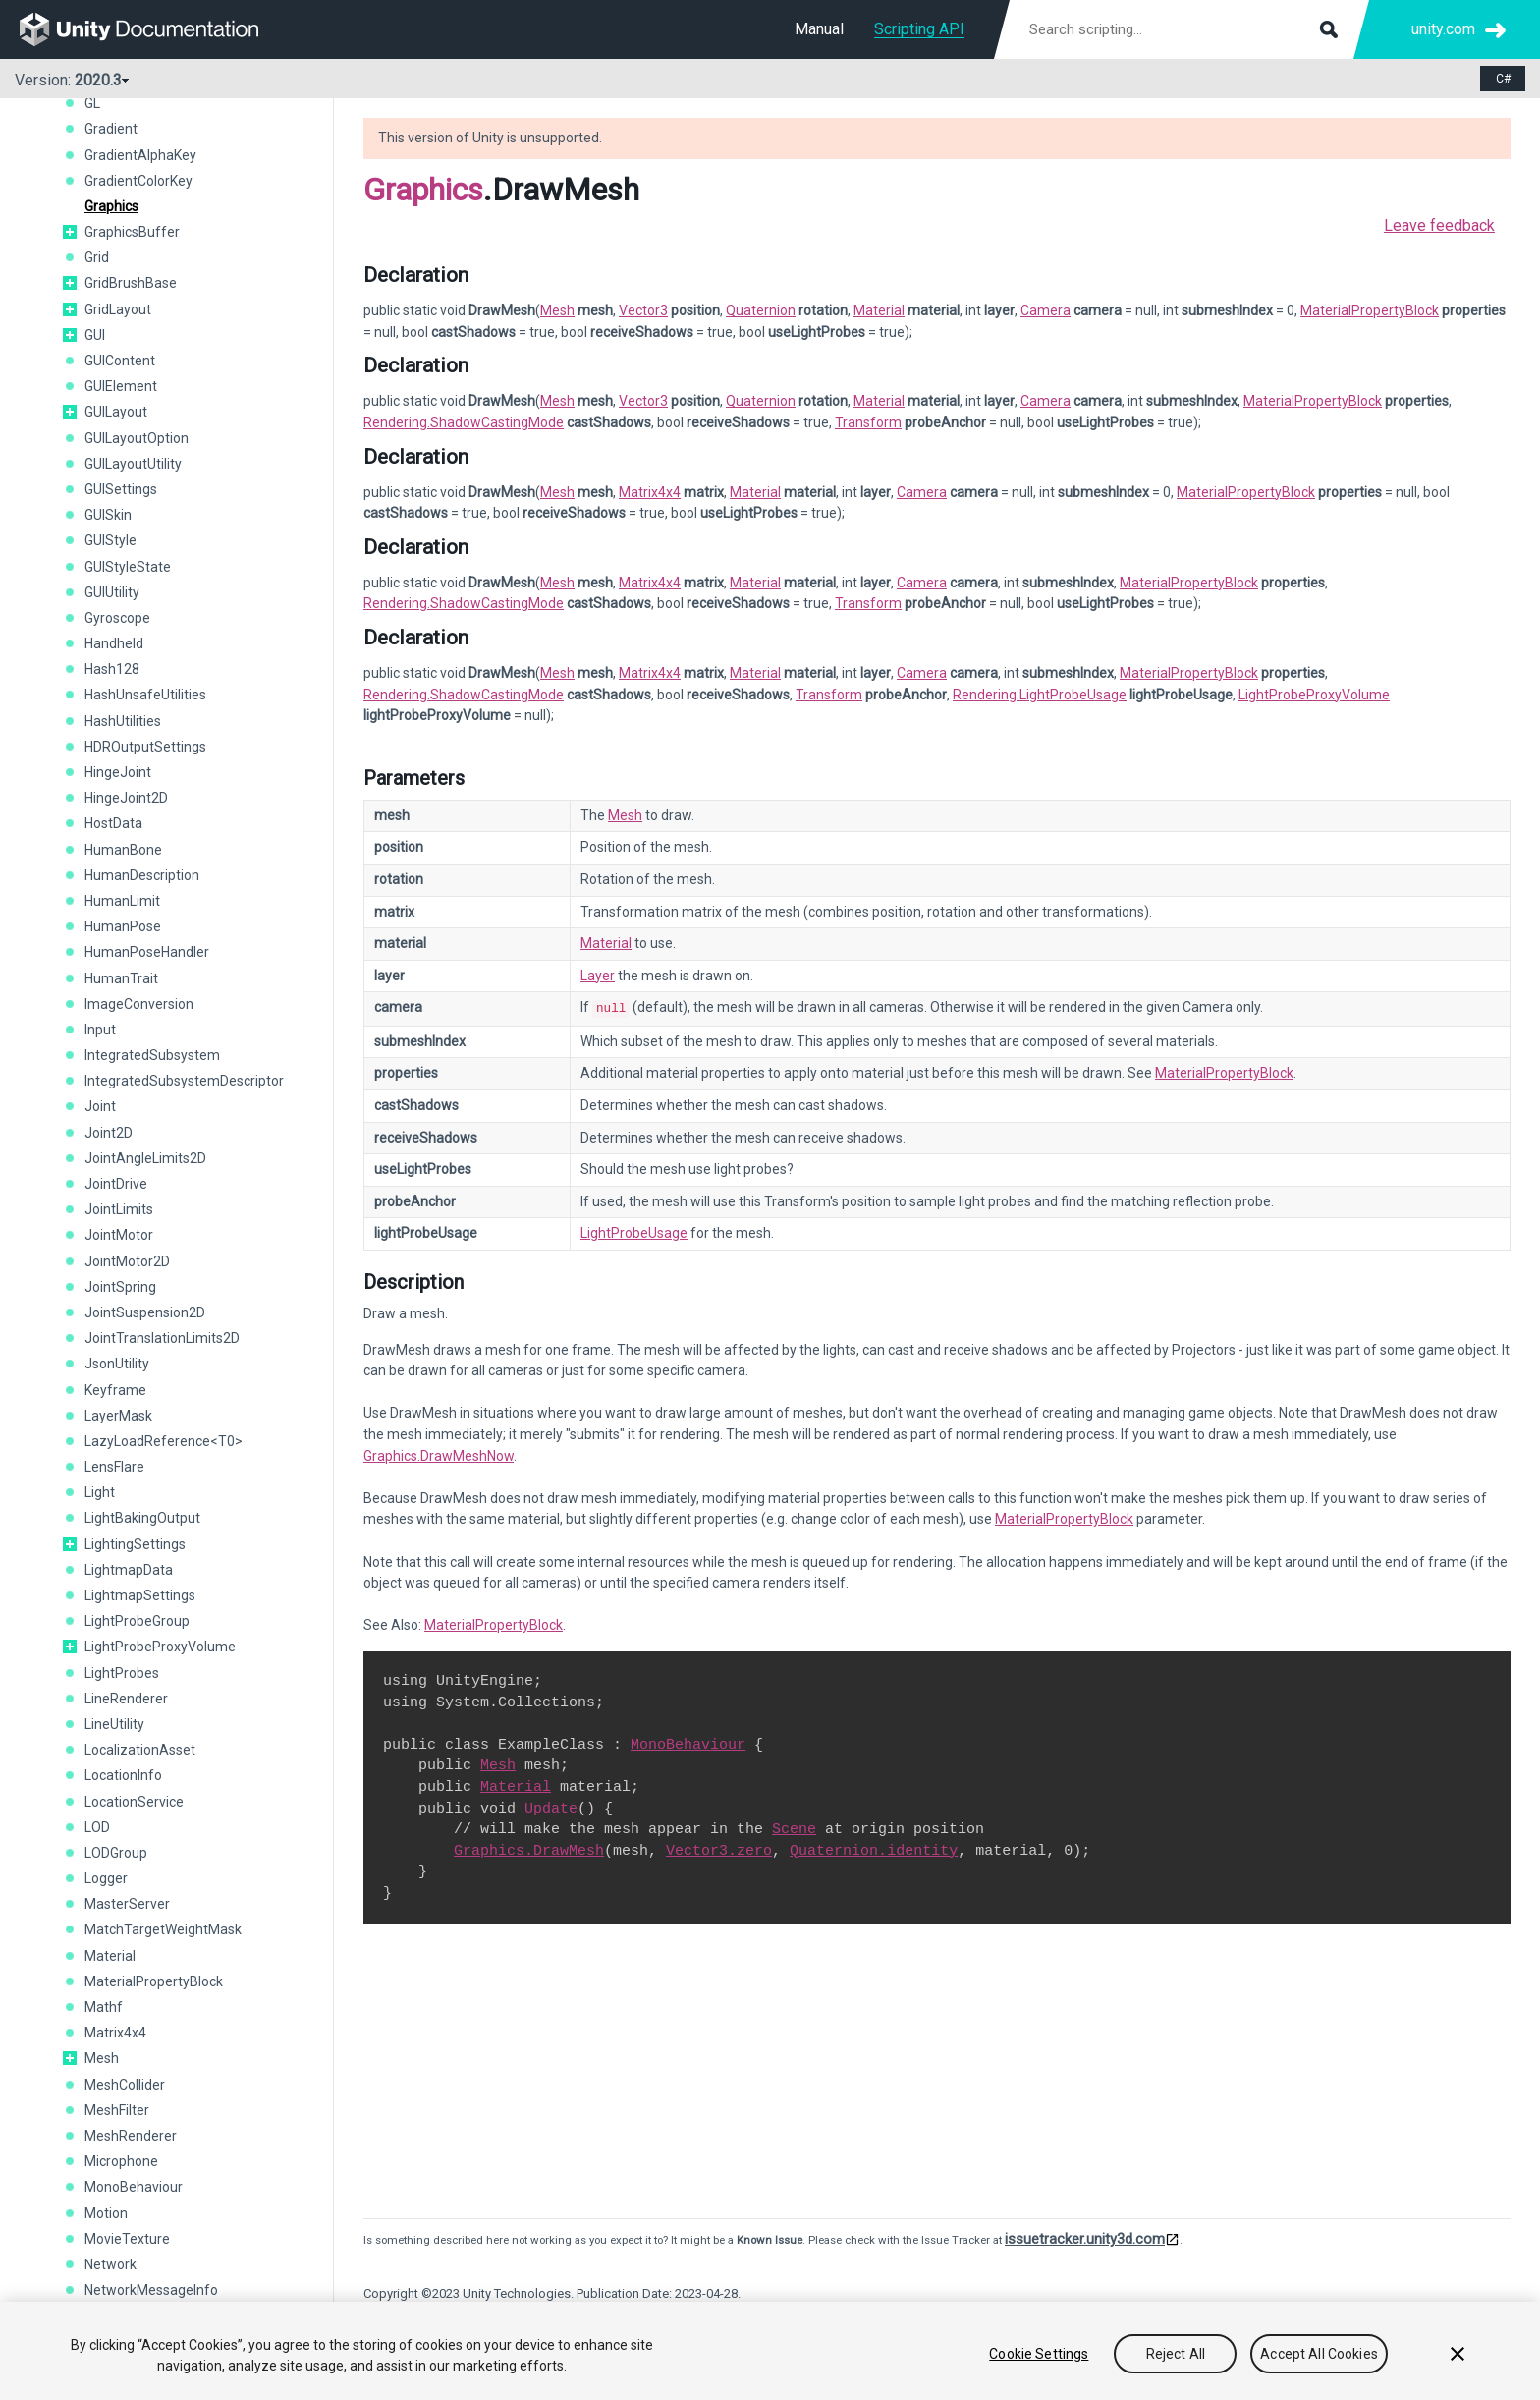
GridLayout (117, 309)
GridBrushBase (130, 283)
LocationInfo (123, 1775)
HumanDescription (141, 875)
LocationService (134, 1802)
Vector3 (643, 310)
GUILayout (115, 411)
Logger (106, 1878)
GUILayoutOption (136, 438)
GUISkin (108, 515)
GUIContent (119, 360)
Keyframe (115, 1390)
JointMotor (118, 1235)
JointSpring (120, 1287)
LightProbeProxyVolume (160, 1646)
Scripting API (919, 29)
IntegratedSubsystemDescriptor (184, 1080)
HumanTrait (121, 978)
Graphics (111, 206)
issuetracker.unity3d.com (1085, 2237)
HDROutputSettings (145, 746)
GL (92, 103)
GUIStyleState (127, 567)
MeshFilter (116, 2110)
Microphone (121, 2161)
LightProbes (121, 1673)
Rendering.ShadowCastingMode (463, 422)
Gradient (111, 129)
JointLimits (118, 1209)
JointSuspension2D (144, 1312)
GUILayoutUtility (133, 464)
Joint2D (108, 1133)
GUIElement (120, 386)
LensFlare (114, 1467)
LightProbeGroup (137, 1621)
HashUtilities (122, 721)
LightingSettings (135, 1544)
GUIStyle (110, 540)
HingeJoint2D (126, 798)
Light (99, 1492)
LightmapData (128, 1570)
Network (110, 2264)
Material (110, 1956)
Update (551, 1806)
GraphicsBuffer (132, 232)
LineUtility (114, 1724)
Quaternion (761, 310)
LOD (97, 1827)
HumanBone (123, 850)
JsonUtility (116, 1363)
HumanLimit (122, 901)
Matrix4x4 (115, 2032)
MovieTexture (127, 2239)
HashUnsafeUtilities (145, 694)
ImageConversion (138, 1004)
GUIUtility (111, 592)
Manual (819, 29)
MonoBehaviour (133, 2187)
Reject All (1175, 2371)
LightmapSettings (139, 1595)
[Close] (1457, 2371)
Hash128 (111, 669)
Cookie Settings (1038, 2371)
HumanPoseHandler (146, 952)
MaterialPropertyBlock (153, 1981)
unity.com (1443, 29)
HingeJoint (117, 772)
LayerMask (118, 1415)
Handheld (113, 643)
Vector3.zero (719, 1849)
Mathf (103, 2007)
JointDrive (115, 1184)
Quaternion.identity (874, 1849)
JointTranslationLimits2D (162, 1338)
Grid (96, 257)
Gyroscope (117, 618)
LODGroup (115, 1853)
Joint (100, 1106)
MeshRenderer (130, 2136)
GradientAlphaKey (140, 155)
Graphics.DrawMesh (529, 1849)
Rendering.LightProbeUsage (1040, 694)
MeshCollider (124, 2085)
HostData (113, 823)
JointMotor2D (127, 1261)
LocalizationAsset (139, 1750)
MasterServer (127, 1904)
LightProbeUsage (634, 1231)
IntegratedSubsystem (152, 1055)
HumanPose (122, 926)
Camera (1045, 310)
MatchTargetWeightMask (163, 1929)
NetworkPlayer (130, 2315)
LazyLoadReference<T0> (163, 1441)
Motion (106, 2213)
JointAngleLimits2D (145, 1158)
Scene (794, 1827)
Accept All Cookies (1319, 2371)
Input (100, 1029)
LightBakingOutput (142, 1518)
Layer (597, 975)
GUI (94, 335)
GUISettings (120, 489)
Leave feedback (1439, 225)
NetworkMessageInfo (151, 2290)
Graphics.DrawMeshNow (438, 1454)
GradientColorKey (138, 181)
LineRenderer (126, 1698)
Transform (868, 422)
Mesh (101, 2058)
